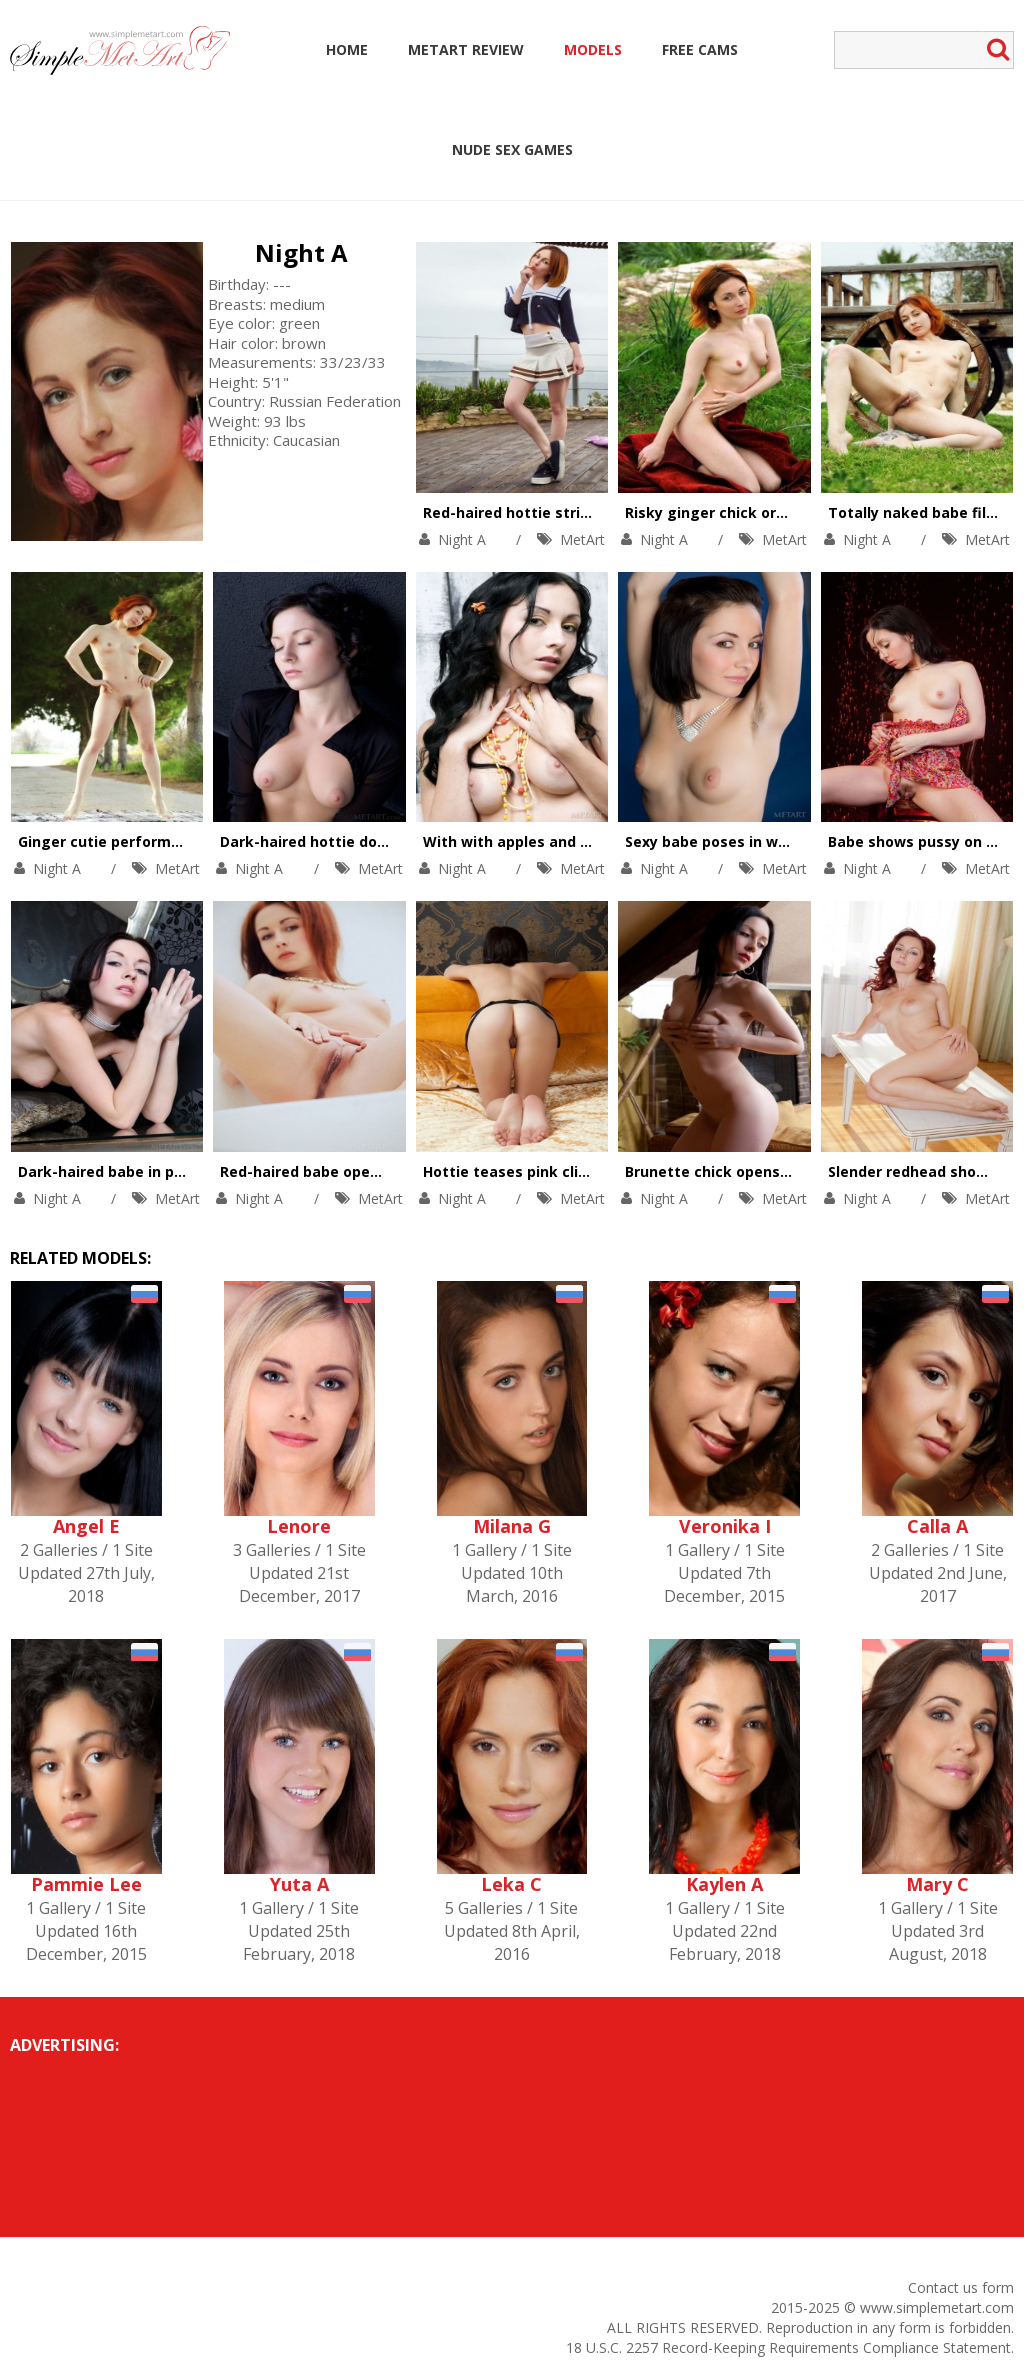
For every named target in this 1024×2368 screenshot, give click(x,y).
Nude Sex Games (512, 149)
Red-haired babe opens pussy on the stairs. (377, 1171)
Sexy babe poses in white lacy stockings (770, 841)
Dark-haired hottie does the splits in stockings (390, 841)
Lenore (299, 1526)
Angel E (86, 1526)
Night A (301, 252)
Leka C (511, 1884)
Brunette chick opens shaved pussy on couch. (790, 1171)
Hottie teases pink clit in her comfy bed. (569, 1171)
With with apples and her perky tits (551, 841)
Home (347, 49)
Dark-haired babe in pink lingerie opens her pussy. (199, 1171)
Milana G (512, 1526)
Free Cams (700, 49)
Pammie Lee (86, 1884)
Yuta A (299, 1884)
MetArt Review (466, 49)
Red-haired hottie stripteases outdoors (566, 512)
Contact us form (961, 2287)
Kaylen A (724, 1884)
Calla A (937, 1526)
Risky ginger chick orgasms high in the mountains (807, 512)
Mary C (937, 1884)
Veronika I (725, 1526)
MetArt (582, 539)
